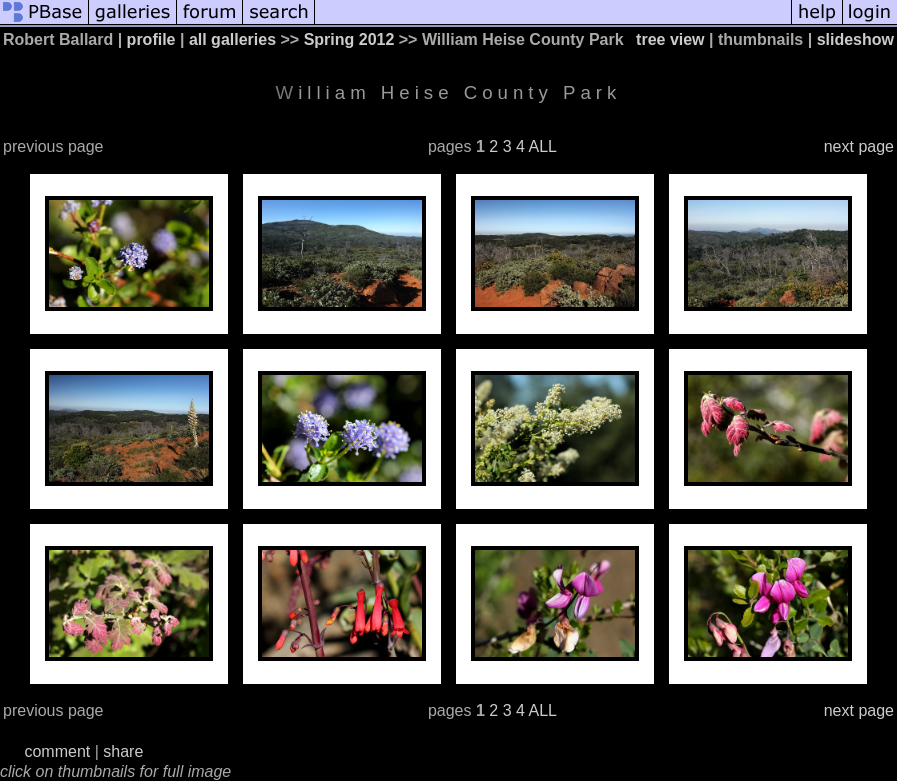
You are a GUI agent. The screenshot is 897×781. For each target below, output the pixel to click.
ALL (542, 146)
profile (151, 39)
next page (859, 146)
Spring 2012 (349, 39)
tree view (670, 39)
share (123, 751)
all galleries (232, 39)
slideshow (855, 39)
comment (57, 751)
